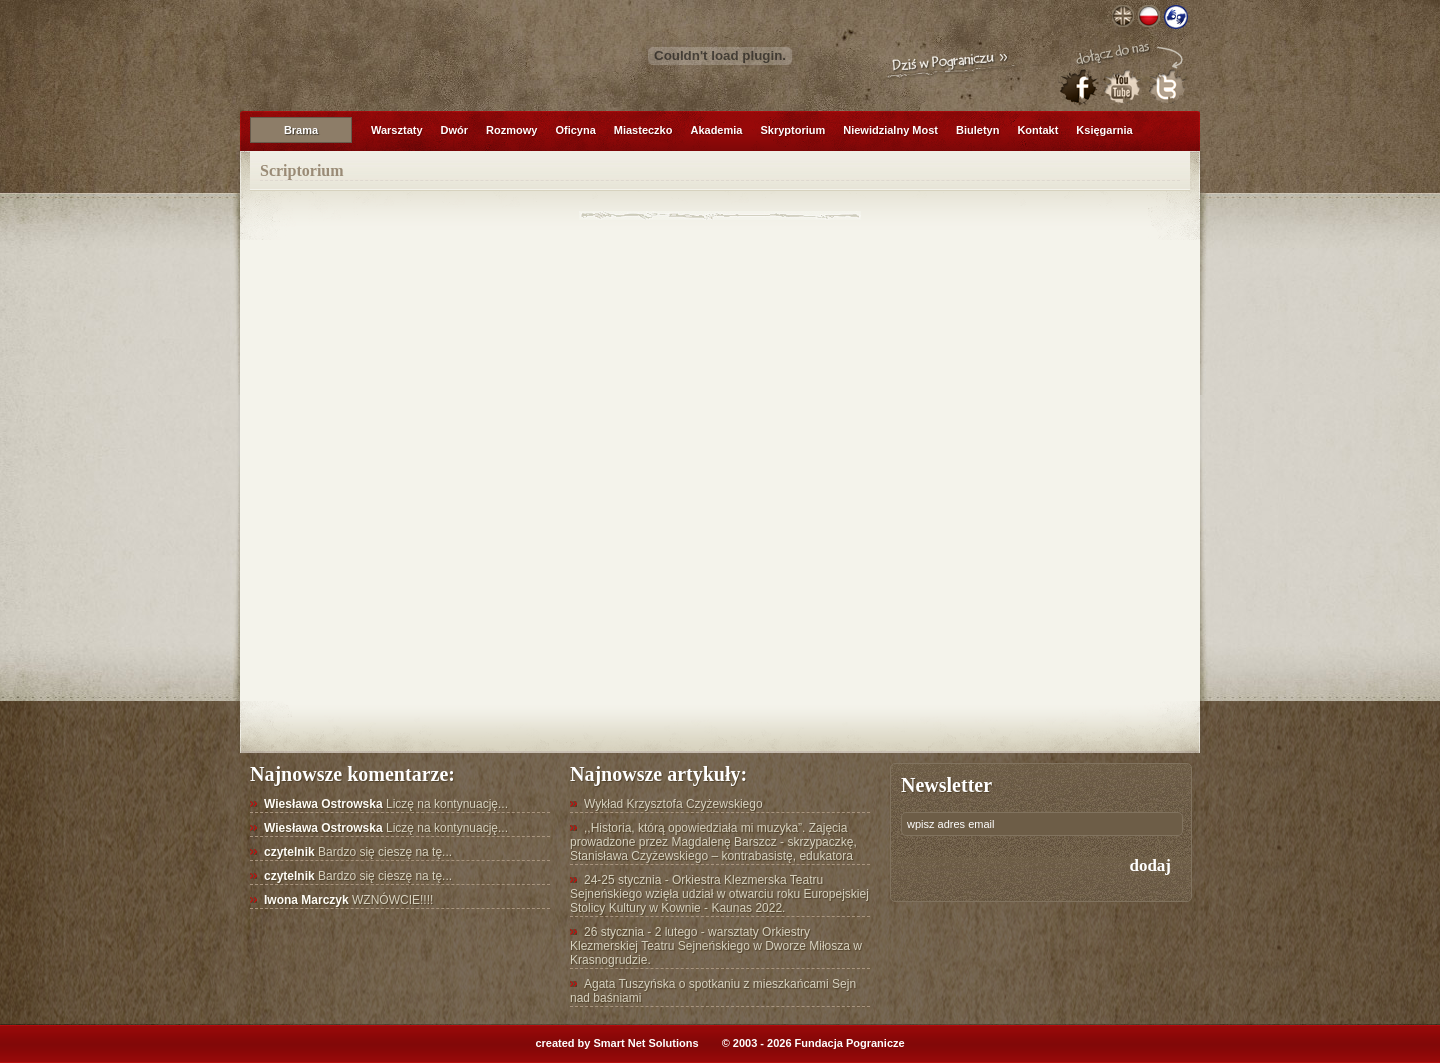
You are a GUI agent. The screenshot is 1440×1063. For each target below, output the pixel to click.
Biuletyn (977, 130)
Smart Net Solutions (645, 1043)
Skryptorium (792, 130)
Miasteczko (643, 130)
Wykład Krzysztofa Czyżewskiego (673, 804)
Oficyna (575, 130)
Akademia (716, 130)
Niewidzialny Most (890, 130)
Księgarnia (1104, 130)
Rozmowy (511, 130)
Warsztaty (397, 130)
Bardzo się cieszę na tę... (358, 852)
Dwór (455, 130)
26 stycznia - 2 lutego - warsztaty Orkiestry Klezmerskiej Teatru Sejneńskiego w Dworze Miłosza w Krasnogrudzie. (716, 946)
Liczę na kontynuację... (386, 804)
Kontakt (1037, 130)
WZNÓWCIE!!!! (348, 900)
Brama (301, 130)
